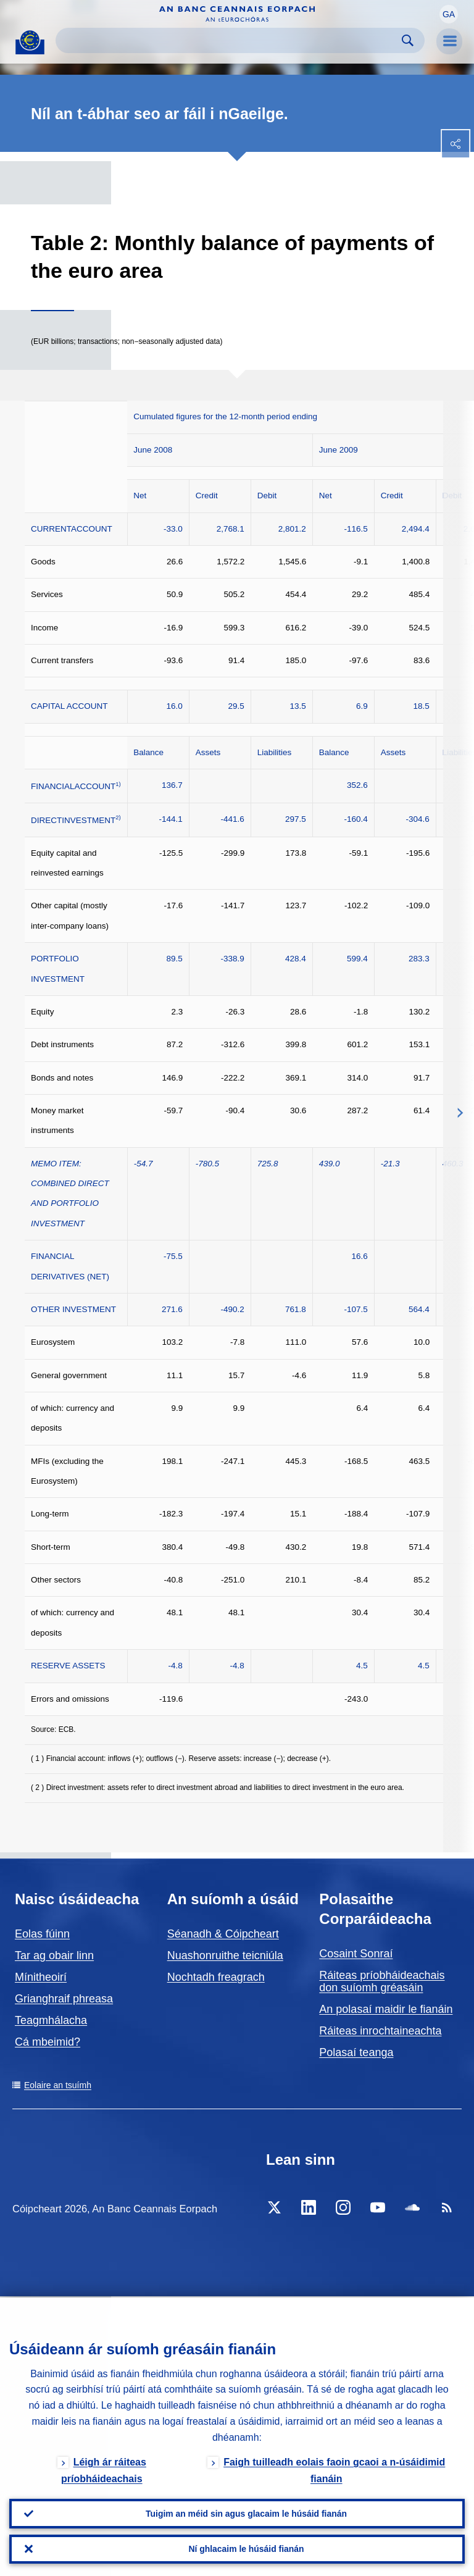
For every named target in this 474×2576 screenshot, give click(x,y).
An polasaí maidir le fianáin (385, 2009)
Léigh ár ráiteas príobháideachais (103, 2469)
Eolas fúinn (42, 1934)
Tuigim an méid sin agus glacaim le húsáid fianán (246, 2513)
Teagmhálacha (51, 2020)
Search (407, 40)
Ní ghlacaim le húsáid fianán (246, 2549)
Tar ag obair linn (54, 1955)
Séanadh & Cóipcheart (223, 1934)
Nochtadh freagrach (216, 1977)
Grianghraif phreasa (64, 1999)
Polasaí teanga (356, 2052)
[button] (448, 14)
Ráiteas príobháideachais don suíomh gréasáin (381, 1981)
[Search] (230, 40)
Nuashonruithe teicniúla (225, 1955)
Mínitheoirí (41, 1977)
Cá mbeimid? (47, 2042)
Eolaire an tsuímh (57, 2085)
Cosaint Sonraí (356, 1953)
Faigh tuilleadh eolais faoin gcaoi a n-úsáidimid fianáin (334, 2469)
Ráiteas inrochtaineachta (380, 2031)
